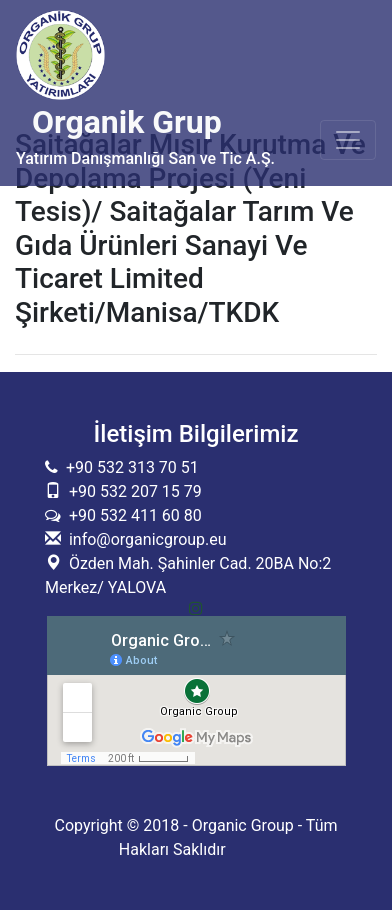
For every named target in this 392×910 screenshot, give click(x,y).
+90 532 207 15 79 (133, 491)
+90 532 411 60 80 (131, 515)
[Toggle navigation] (348, 140)
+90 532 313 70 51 (128, 467)
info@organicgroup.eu (144, 539)
